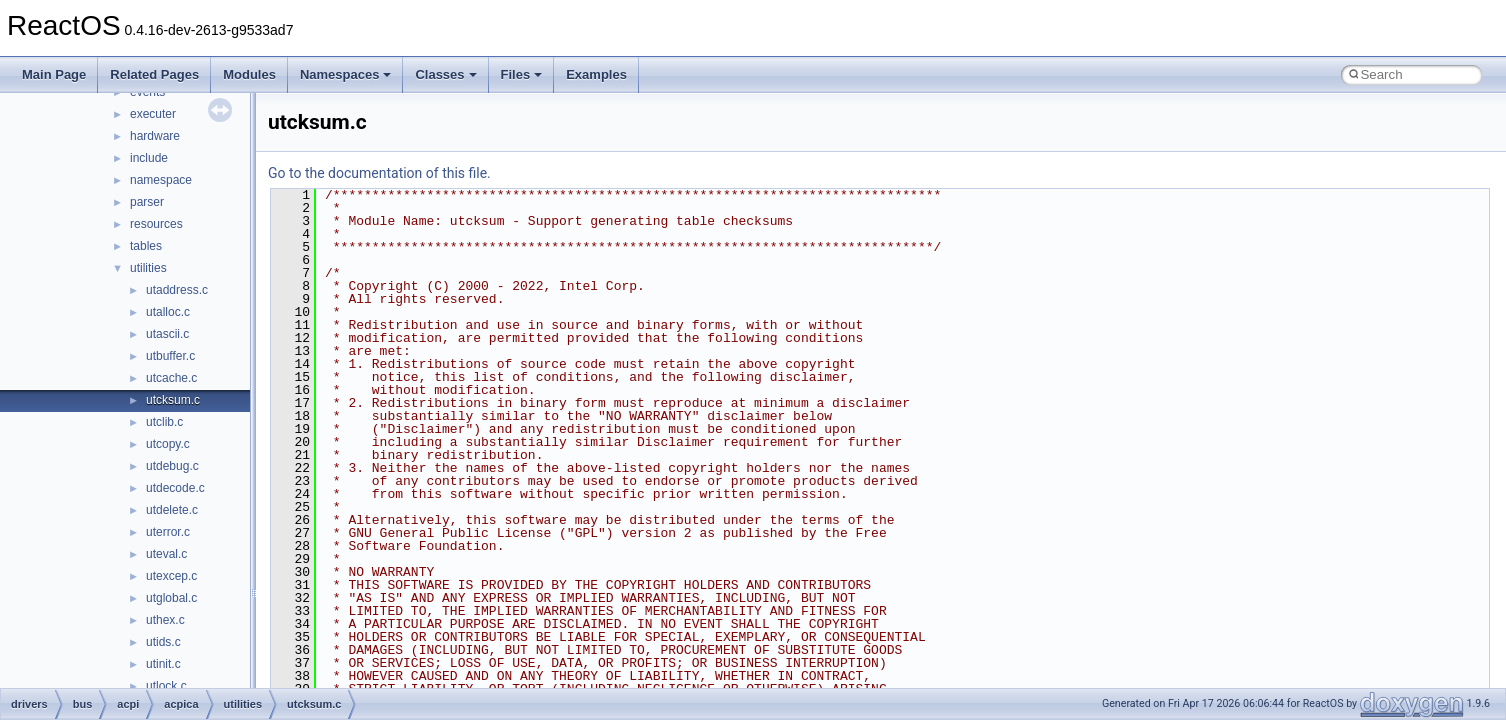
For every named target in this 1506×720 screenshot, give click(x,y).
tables (146, 246)
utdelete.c (172, 510)
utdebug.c (172, 466)
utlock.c (166, 686)
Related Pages (154, 74)
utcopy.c (168, 444)
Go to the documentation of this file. (379, 173)
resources (156, 224)
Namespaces (346, 74)
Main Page (54, 74)
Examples (596, 74)
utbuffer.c (170, 356)
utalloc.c (168, 312)
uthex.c (165, 620)
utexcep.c (171, 576)
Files (522, 74)
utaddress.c (177, 290)
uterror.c (168, 532)
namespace (161, 180)
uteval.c (166, 554)
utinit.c (163, 664)
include (149, 158)
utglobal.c (171, 598)
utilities (148, 268)
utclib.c (164, 422)
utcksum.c (173, 400)
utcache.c (171, 378)
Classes (445, 74)
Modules (249, 74)
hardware (155, 136)
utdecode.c (175, 488)
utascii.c (167, 334)
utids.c (163, 642)
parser (147, 202)
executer (153, 114)
